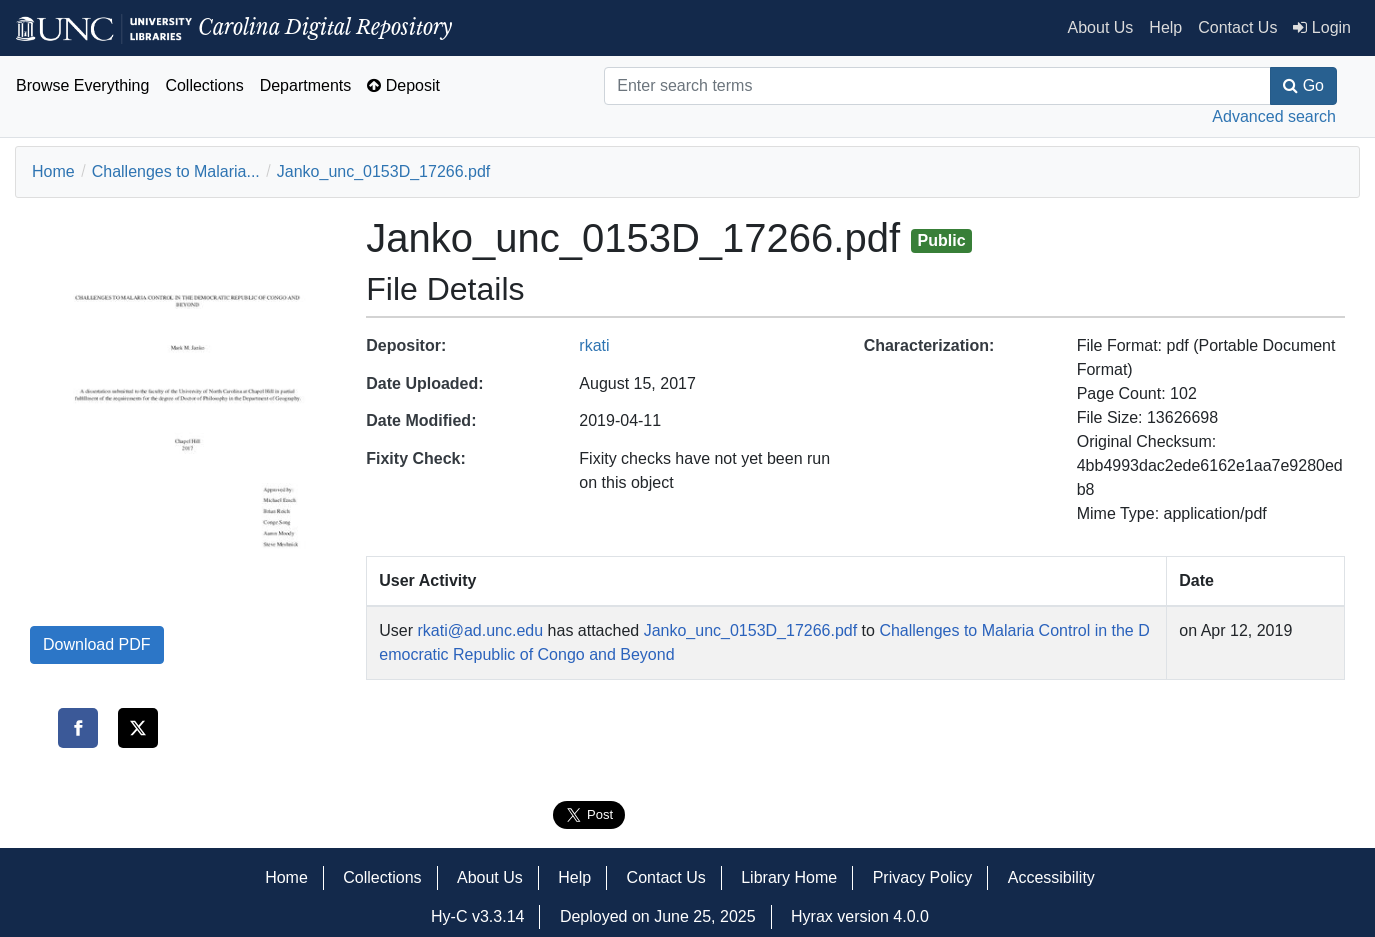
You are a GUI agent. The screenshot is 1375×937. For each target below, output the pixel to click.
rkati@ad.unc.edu (480, 630)
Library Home (789, 877)
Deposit (403, 85)
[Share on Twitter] (138, 728)
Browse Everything (82, 85)
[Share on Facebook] (78, 728)
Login (1322, 27)
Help (1165, 27)
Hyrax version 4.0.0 (860, 916)
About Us (1101, 27)
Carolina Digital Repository (234, 27)
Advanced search (1274, 116)
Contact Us (1237, 27)
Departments (306, 85)
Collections (204, 85)
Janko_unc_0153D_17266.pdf (384, 171)
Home (53, 171)
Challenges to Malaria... (176, 171)
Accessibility (1051, 877)
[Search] (937, 86)
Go (1303, 85)
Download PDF (97, 644)
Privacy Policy (923, 877)
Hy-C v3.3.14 (477, 916)
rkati (594, 345)
